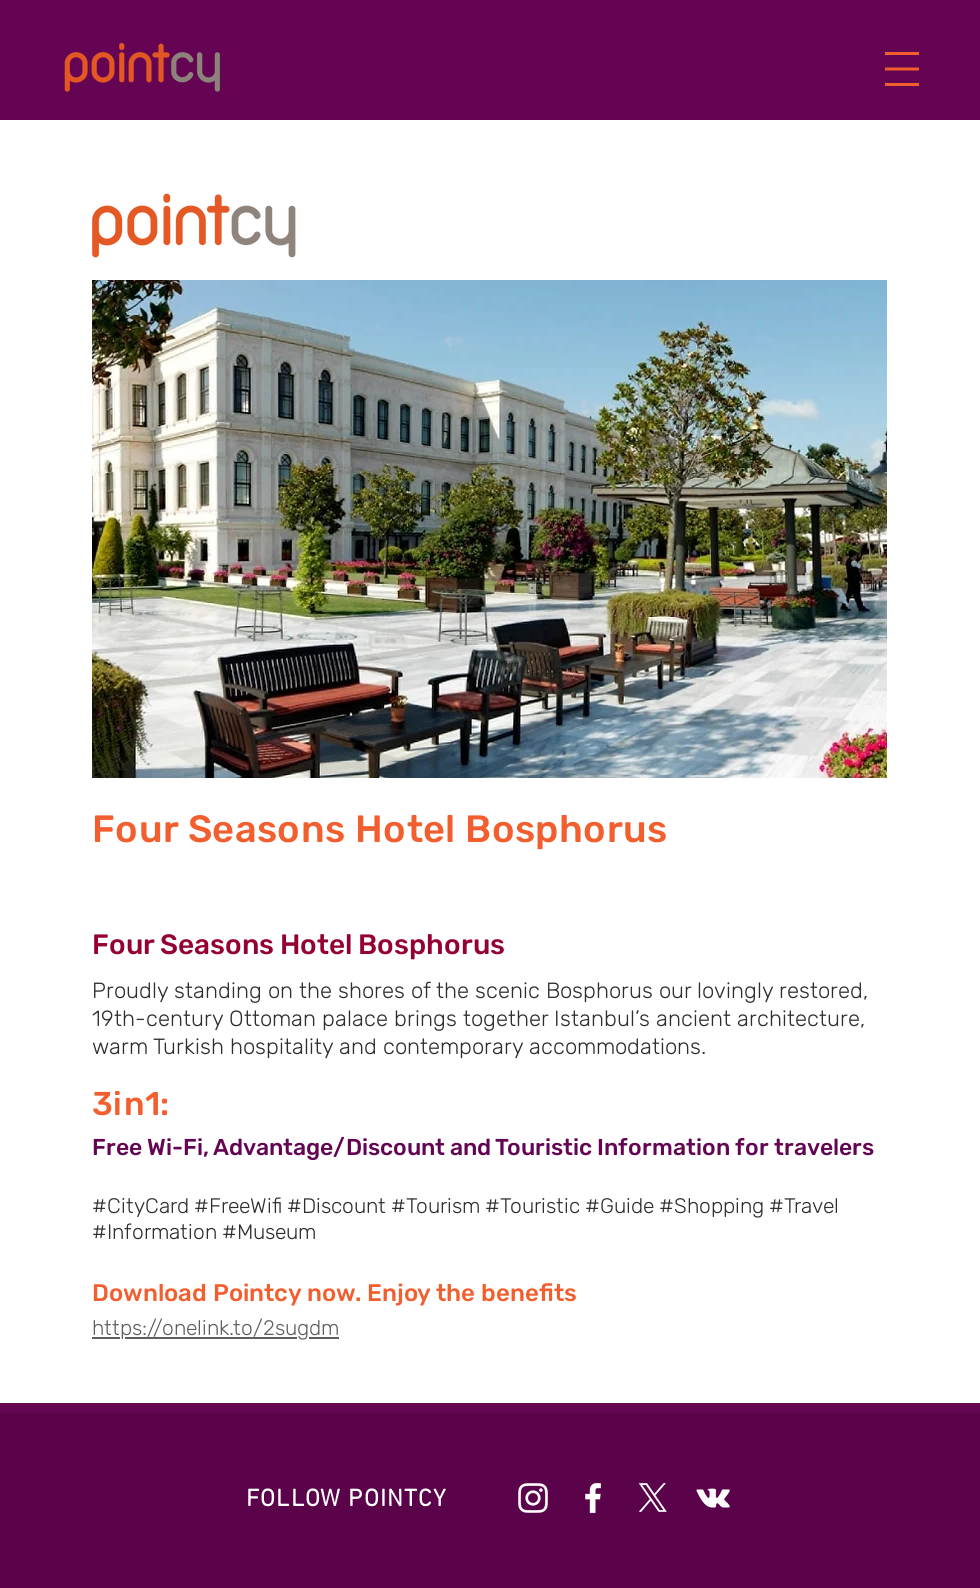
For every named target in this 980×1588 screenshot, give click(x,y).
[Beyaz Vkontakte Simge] (713, 1498)
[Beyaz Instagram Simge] (533, 1498)
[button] (902, 69)
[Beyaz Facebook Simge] (593, 1498)
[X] (653, 1498)
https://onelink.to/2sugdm (215, 1327)
